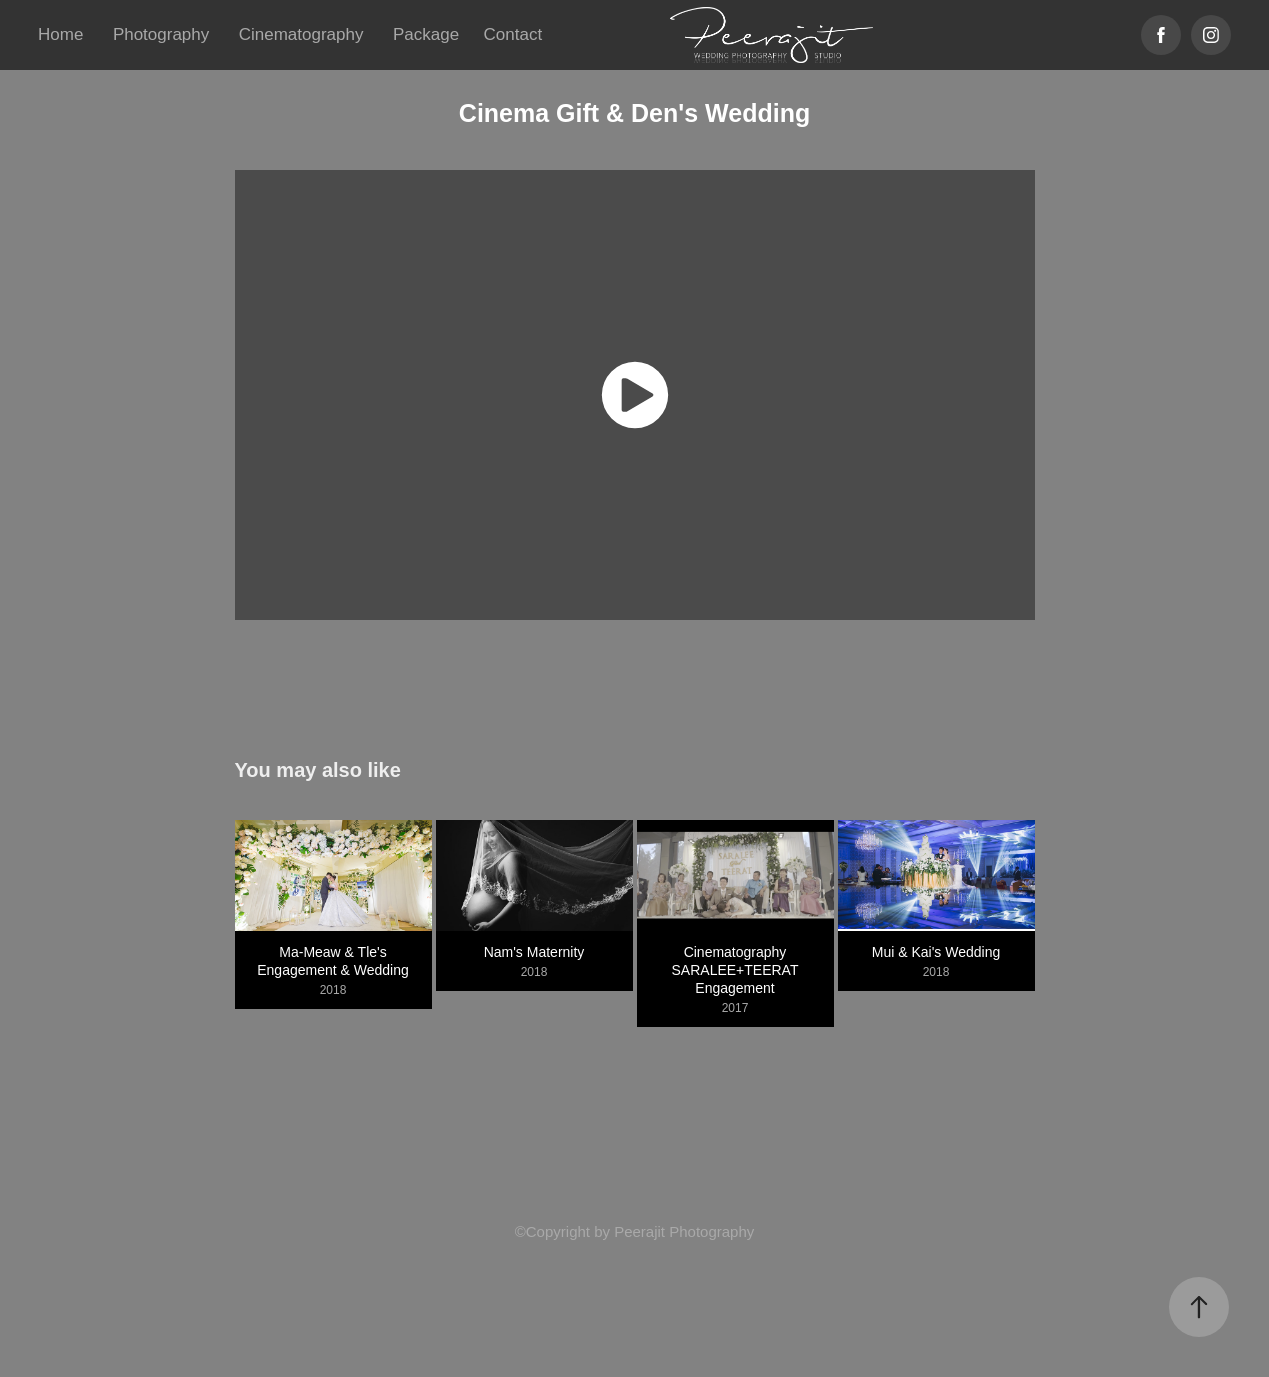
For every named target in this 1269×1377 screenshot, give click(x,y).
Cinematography (301, 34)
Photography (161, 34)
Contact (513, 34)
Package (426, 34)
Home (60, 34)
